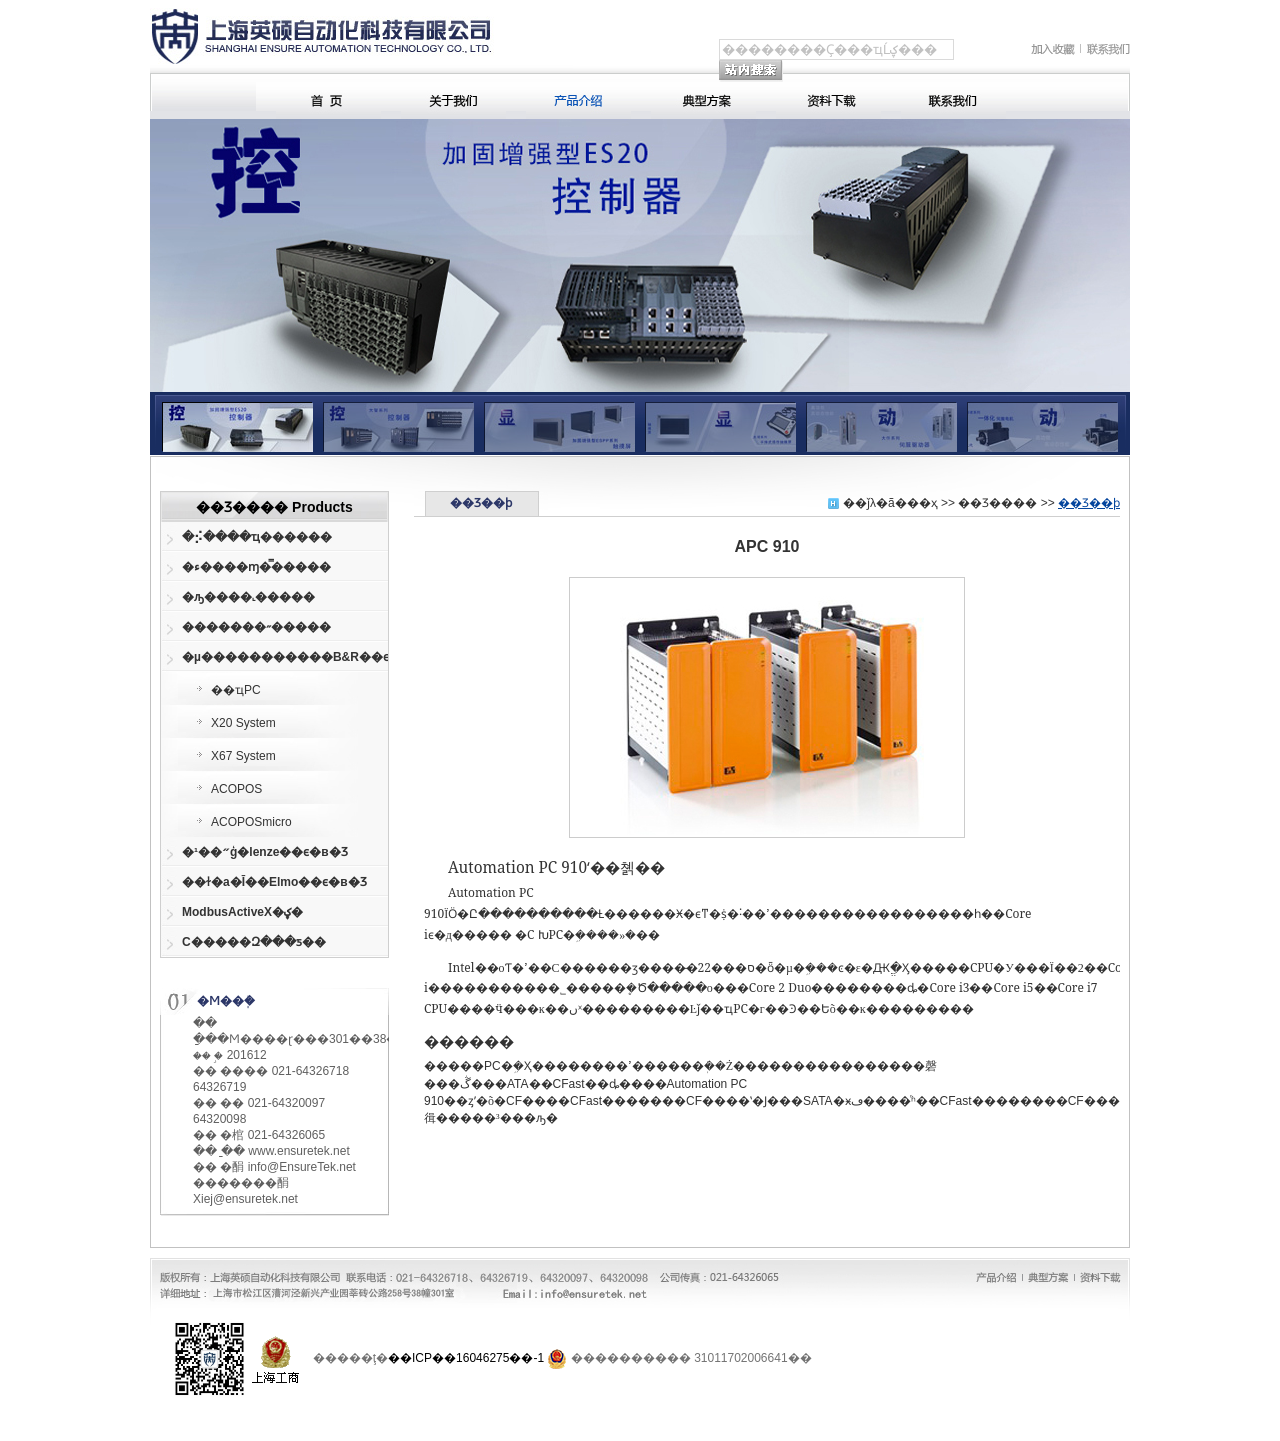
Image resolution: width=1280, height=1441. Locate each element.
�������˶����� (256, 627)
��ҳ (922, 503)
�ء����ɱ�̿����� (256, 567)
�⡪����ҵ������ (257, 537)
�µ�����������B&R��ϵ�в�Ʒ (273, 657)
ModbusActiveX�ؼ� (242, 912)
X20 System (243, 723)
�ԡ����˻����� (248, 597)
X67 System (243, 756)
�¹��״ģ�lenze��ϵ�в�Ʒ (265, 852)
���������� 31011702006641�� (691, 1358)
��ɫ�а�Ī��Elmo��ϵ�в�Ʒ (273, 882)
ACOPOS (236, 789)
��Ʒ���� (997, 503)
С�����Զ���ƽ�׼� (254, 942)
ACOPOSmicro (251, 822)
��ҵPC (236, 690)
